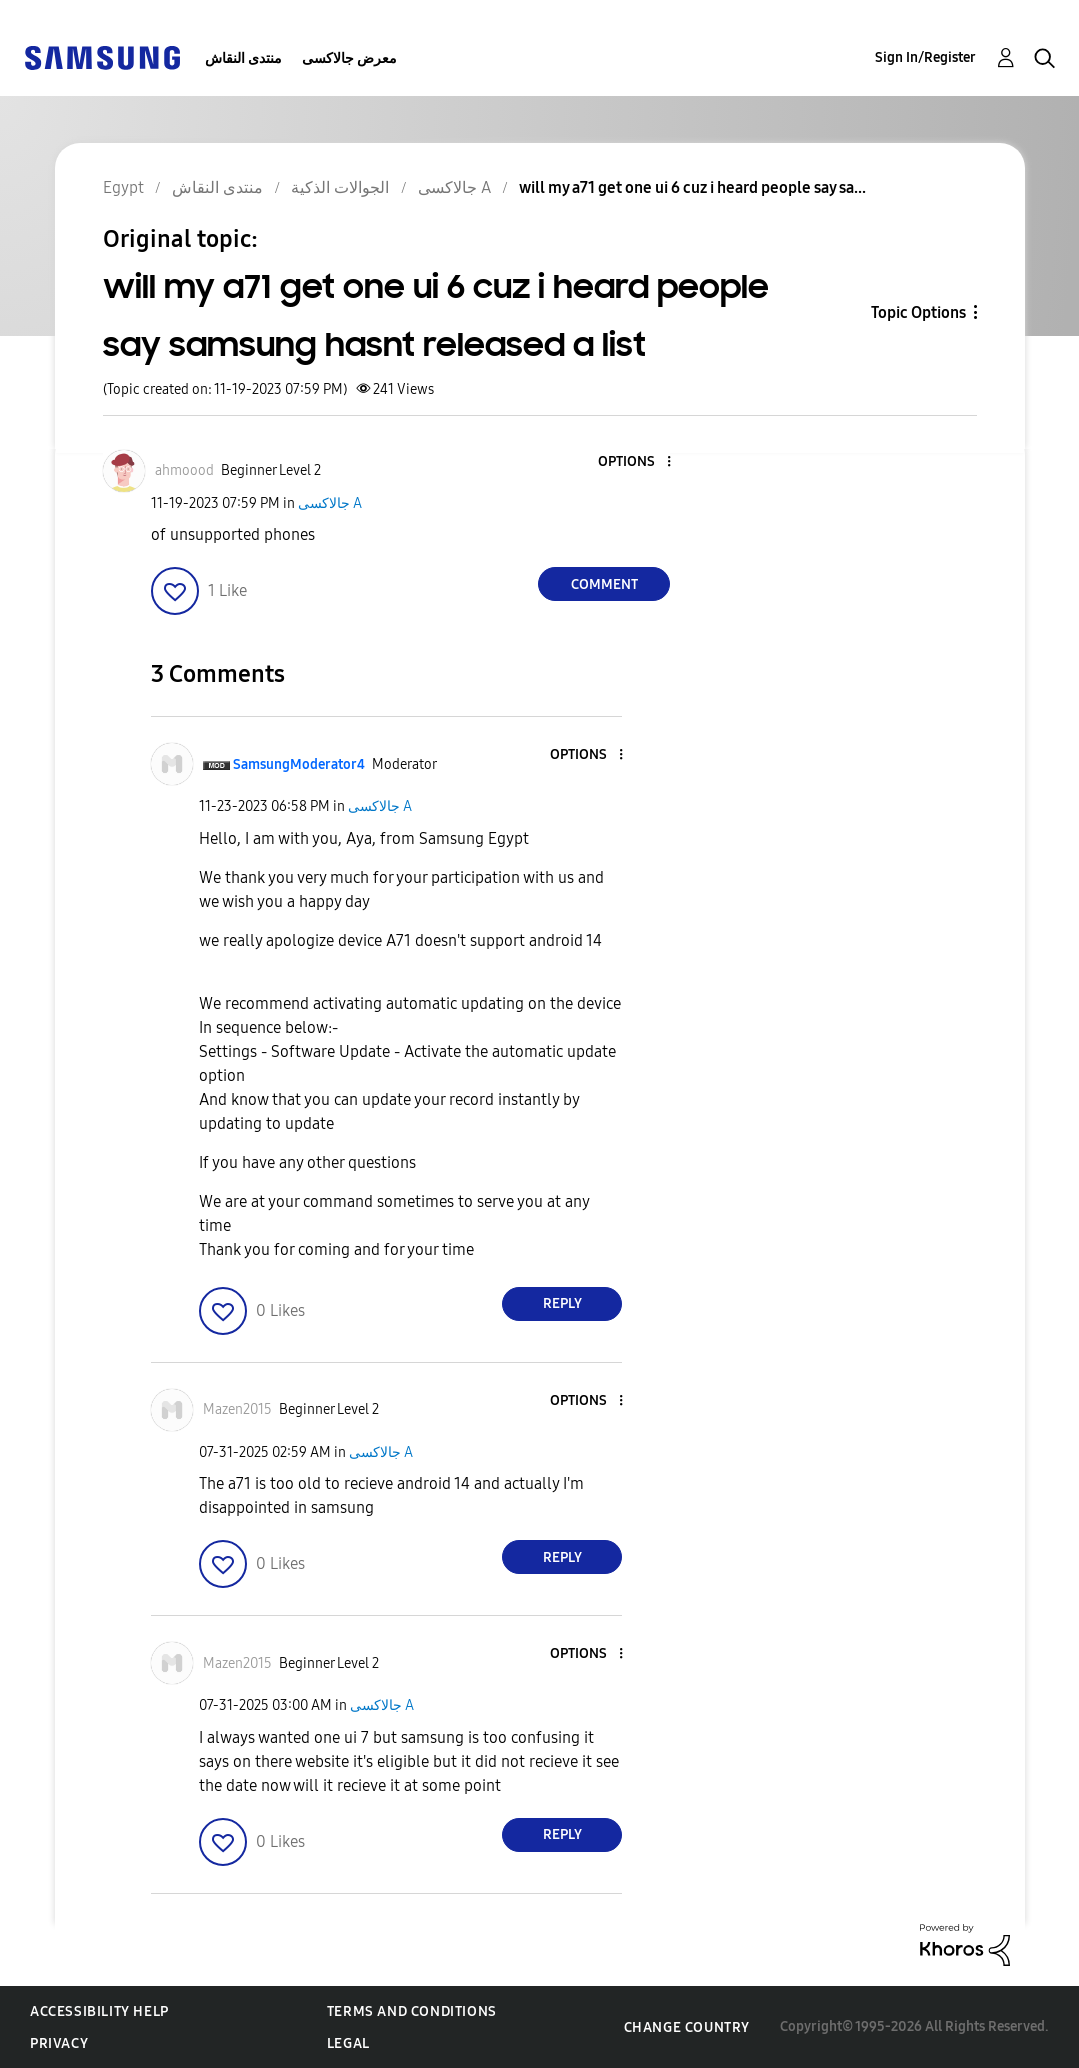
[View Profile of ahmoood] (184, 470)
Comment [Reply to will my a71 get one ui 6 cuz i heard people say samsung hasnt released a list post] (604, 584)
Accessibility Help (99, 2011)
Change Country (687, 2027)
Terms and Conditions (412, 2011)
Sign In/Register (925, 57)
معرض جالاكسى (349, 58)
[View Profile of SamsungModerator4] (299, 764)
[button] (636, 462)
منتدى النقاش (243, 58)
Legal (348, 2043)
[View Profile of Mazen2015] (237, 1409)
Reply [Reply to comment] (562, 1303)
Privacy (59, 2043)
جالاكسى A (330, 503)
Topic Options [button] (918, 312)
